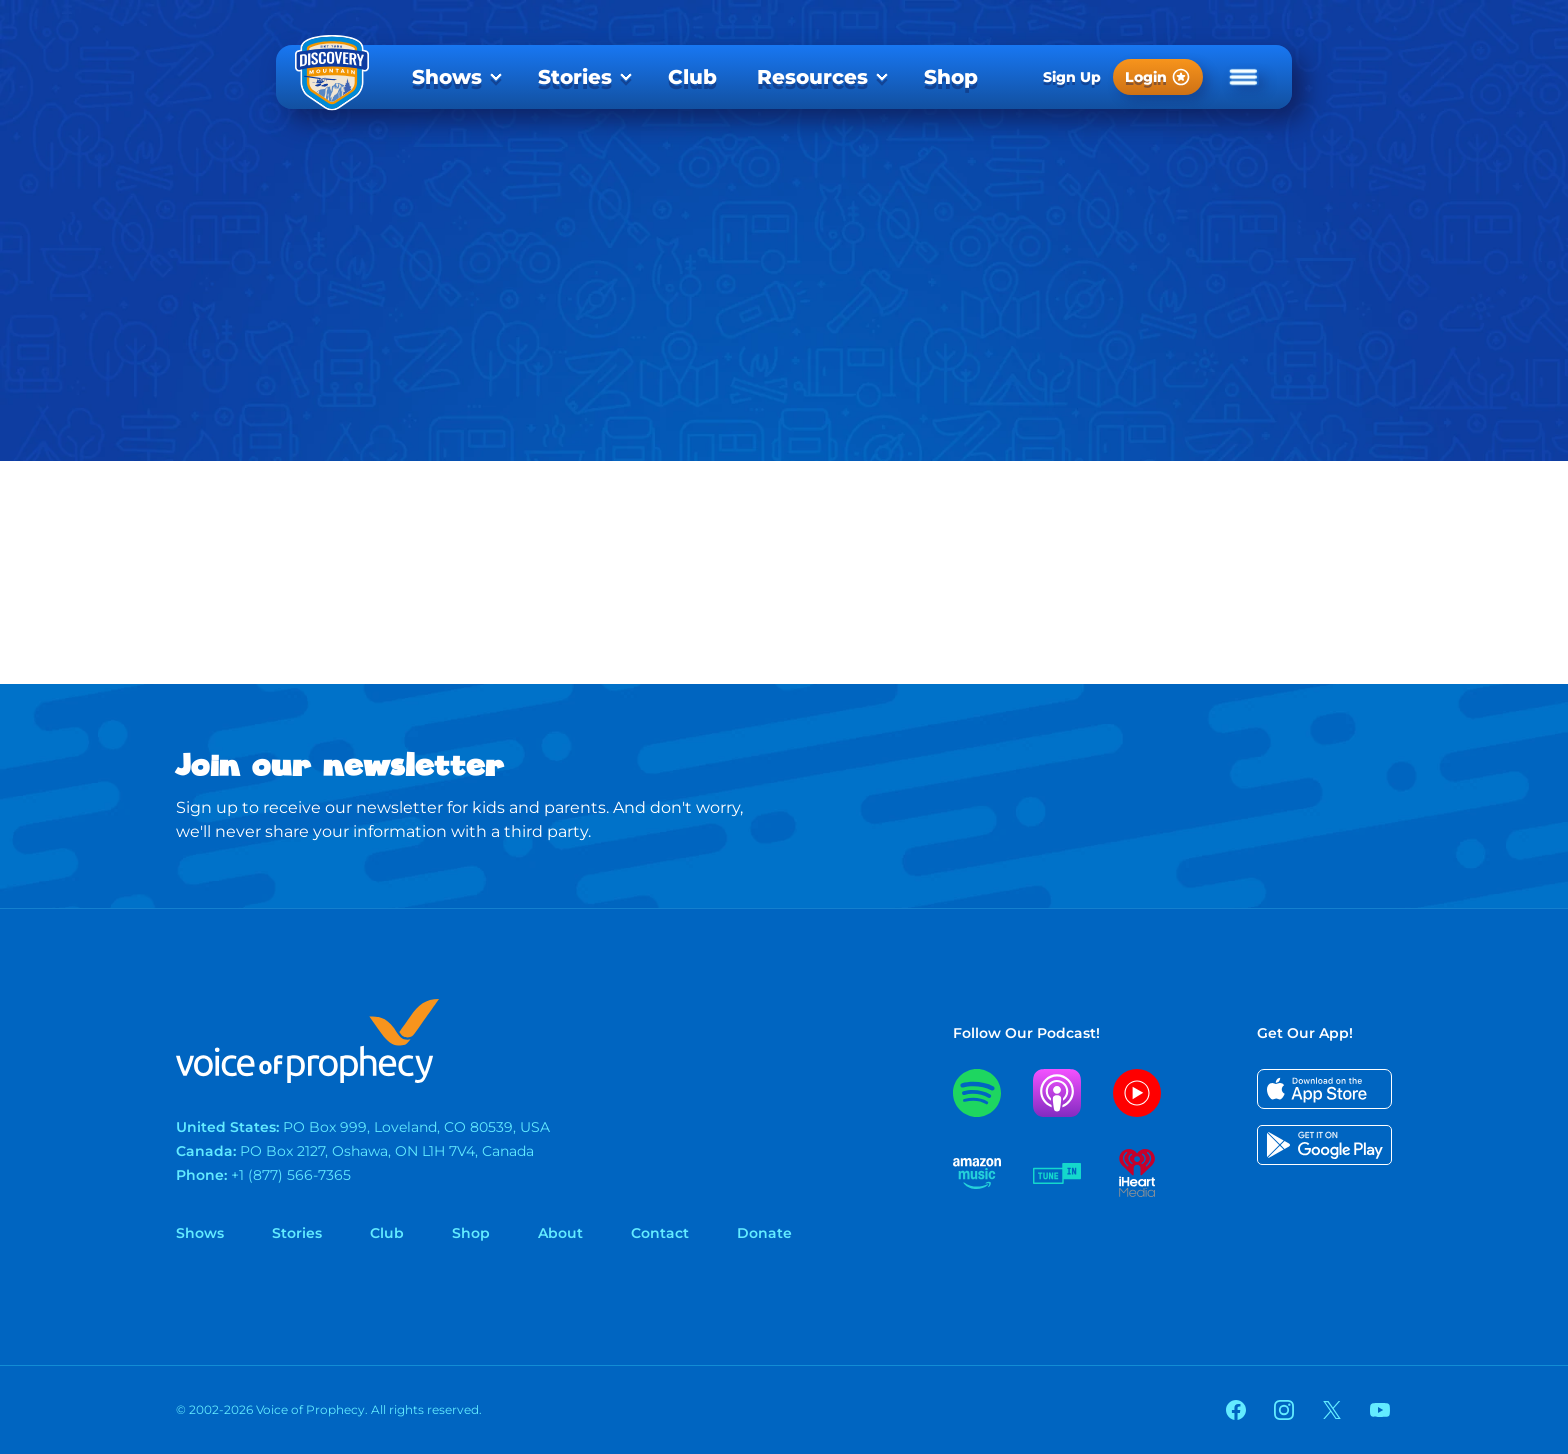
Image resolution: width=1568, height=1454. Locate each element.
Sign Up (1072, 77)
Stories (575, 77)
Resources (812, 77)
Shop (951, 77)
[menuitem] (455, 77)
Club (692, 77)
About (560, 1233)
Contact (660, 1233)
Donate (764, 1233)
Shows (447, 77)
